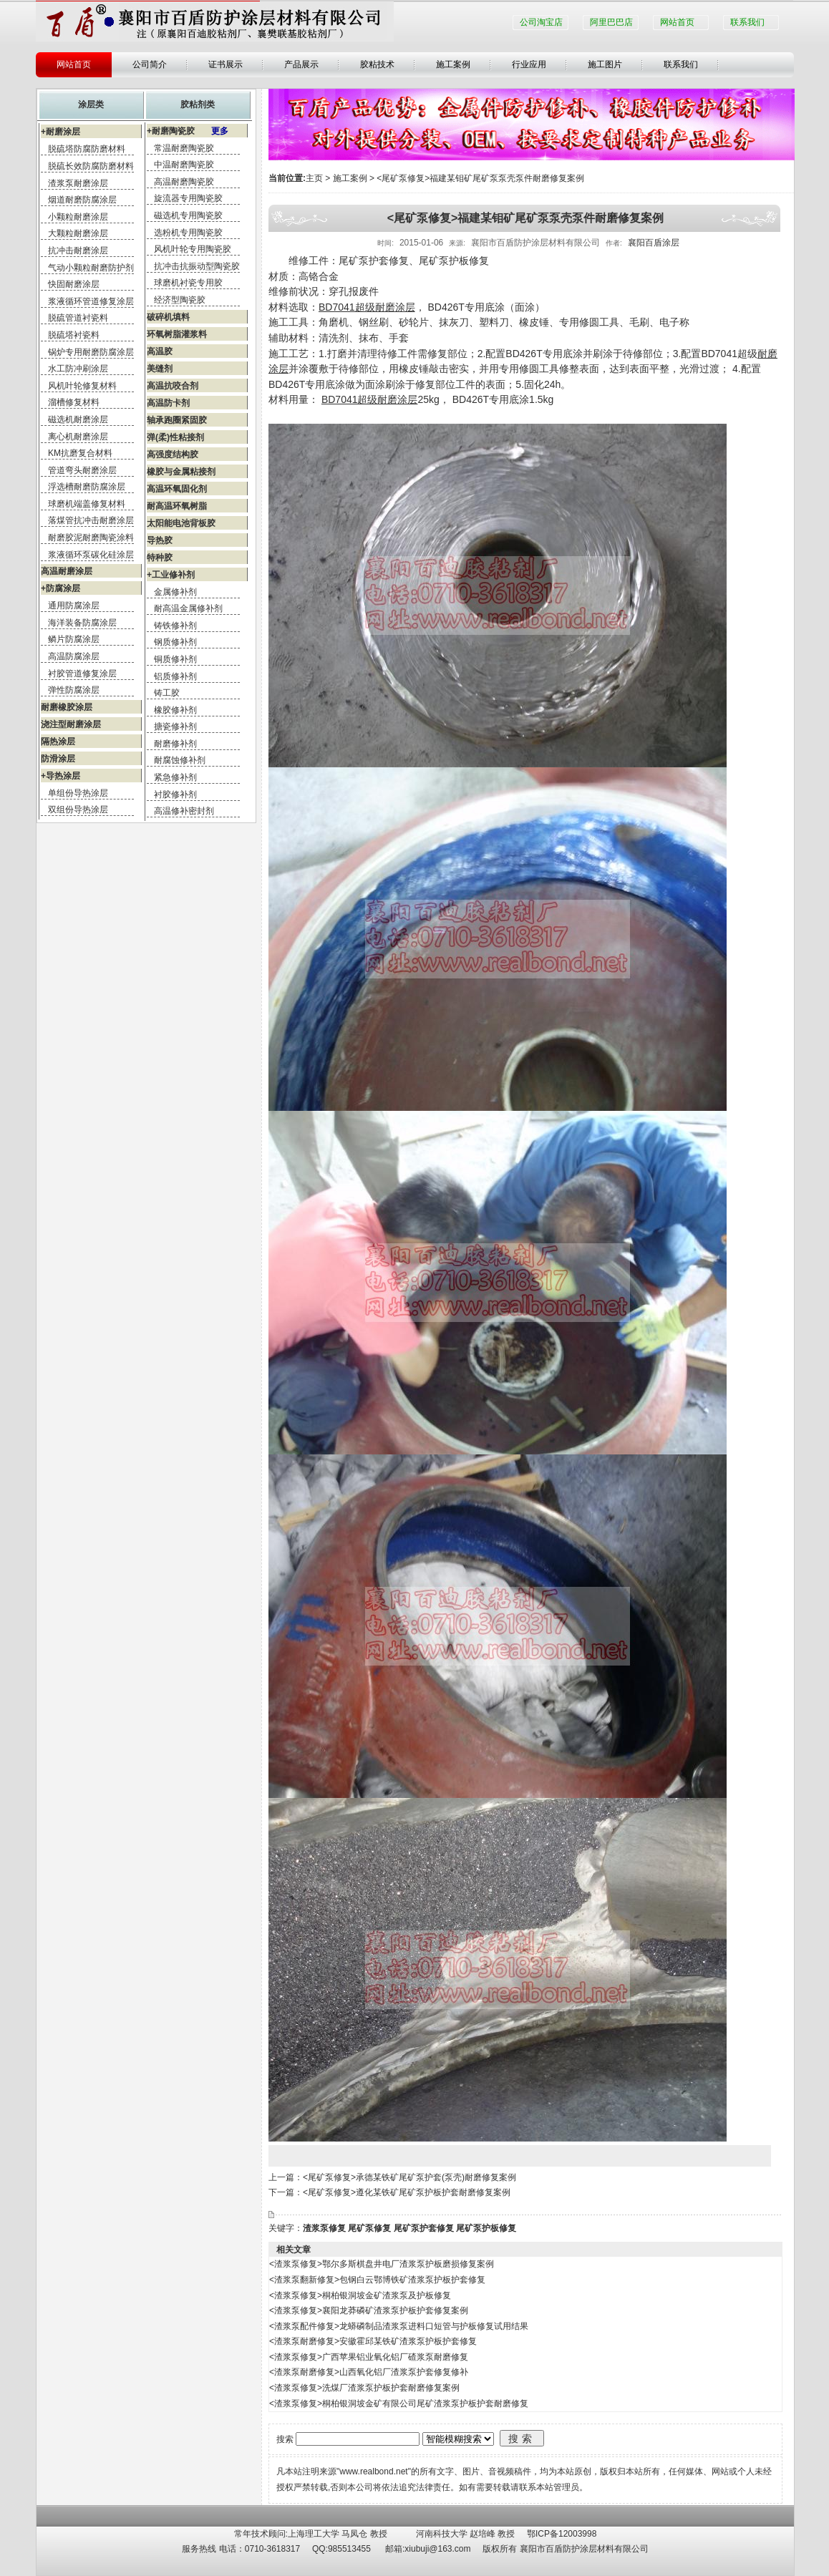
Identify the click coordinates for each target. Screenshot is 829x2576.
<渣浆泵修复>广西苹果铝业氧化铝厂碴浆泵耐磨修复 (368, 2357)
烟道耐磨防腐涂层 (82, 200)
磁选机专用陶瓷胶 (188, 215)
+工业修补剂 (171, 575)
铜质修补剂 (175, 659)
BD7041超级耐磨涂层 (367, 307)
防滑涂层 (58, 759)
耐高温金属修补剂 (188, 608)
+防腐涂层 (60, 588)
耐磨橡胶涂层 (66, 707)
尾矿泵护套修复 (424, 2228)
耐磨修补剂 (175, 744)
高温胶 (160, 351)
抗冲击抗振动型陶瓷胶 (197, 266)
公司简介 (149, 64)
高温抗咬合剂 (172, 386)
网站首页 (677, 22)
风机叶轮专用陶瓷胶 (192, 249)
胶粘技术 (377, 64)
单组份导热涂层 (78, 793)
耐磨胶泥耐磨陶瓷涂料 (91, 538)
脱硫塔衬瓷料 (74, 335)
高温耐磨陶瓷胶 (184, 182)
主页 (314, 178)
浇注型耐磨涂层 (71, 724)
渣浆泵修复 (324, 2228)
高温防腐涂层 (74, 656)
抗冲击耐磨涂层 (78, 251)
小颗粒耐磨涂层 (78, 217)
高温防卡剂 (168, 403)
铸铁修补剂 (175, 626)
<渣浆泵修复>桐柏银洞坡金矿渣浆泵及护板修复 (360, 2295)
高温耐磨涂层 (66, 571)
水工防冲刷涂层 (78, 369)
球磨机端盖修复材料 (86, 504)
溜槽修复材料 (74, 402)
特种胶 (160, 558)
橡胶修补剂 (175, 710)
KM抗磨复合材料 (80, 453)
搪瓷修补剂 (175, 726)
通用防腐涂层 (74, 606)
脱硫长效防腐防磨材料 (91, 166)
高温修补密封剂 (184, 811)
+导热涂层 (60, 776)
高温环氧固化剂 (177, 489)
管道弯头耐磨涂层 (82, 470)
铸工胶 (167, 693)
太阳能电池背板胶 (181, 523)
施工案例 (453, 64)
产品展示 (301, 64)
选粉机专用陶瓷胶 (188, 233)
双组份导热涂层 (78, 810)
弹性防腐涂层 (74, 690)
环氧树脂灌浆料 (177, 334)
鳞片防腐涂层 (74, 639)
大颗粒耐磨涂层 (78, 233)
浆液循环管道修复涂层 (91, 301)
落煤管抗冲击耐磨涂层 (91, 520)
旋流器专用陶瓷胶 (188, 198)
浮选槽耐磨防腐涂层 (86, 487)
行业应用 (529, 64)
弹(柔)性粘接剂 (175, 437)
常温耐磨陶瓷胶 (184, 148)
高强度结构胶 (172, 454)
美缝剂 (160, 369)
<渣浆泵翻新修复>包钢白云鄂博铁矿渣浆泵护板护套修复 (377, 2280)
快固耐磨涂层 (74, 284)
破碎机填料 (168, 317)
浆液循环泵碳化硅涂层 (91, 555)
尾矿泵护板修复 (486, 2228)
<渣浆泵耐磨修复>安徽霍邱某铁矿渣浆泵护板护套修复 (373, 2341)
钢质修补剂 (175, 642)
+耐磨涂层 (60, 132)
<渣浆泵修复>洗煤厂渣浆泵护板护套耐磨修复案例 (364, 2388)
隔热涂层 (58, 742)
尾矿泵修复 (369, 2228)
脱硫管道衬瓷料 (78, 318)
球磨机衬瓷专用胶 (188, 283)
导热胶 (160, 540)
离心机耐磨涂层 (78, 437)
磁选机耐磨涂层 (78, 419)
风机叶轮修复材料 (82, 386)
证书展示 (225, 64)
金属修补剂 (175, 592)
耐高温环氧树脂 (177, 506)
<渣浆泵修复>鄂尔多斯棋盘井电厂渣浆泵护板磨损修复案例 (381, 2264)
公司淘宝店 (541, 22)
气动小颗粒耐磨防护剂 (91, 268)
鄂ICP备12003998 (561, 2534)
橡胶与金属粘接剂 (181, 472)
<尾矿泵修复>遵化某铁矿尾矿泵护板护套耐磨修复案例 (406, 2192)
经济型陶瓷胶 (179, 300)
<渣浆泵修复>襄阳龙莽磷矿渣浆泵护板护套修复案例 (368, 2310)
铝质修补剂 (175, 676)
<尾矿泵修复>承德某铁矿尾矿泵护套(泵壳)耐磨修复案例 (409, 2177)
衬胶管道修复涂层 (82, 674)
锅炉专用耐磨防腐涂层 (91, 352)
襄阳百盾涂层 (653, 243)
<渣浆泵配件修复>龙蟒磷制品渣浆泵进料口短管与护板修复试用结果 (398, 2326)
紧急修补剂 (175, 777)
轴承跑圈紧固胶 (177, 420)
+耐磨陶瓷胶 (187, 131)
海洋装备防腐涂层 (82, 623)
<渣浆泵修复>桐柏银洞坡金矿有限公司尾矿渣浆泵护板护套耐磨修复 (398, 2403)
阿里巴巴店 (611, 22)
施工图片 (605, 64)
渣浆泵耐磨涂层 (78, 183)
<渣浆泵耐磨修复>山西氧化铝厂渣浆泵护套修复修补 (368, 2372)
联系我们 (747, 22)
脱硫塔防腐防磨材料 (86, 149)
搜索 (521, 2438)
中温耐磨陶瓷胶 (184, 165)
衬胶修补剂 (175, 794)
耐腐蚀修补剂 (179, 760)
